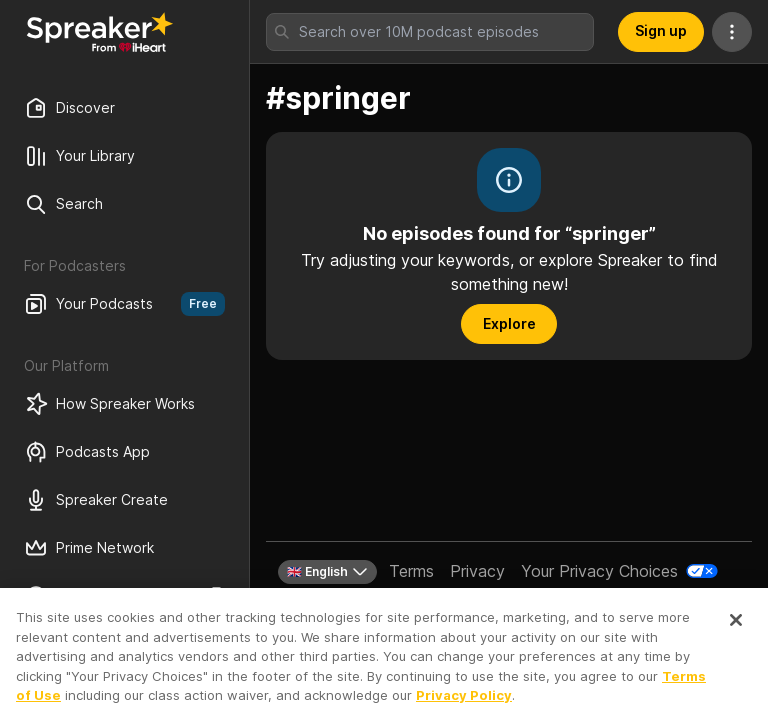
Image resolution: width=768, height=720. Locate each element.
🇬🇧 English (327, 572)
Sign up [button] (661, 30)
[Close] (736, 630)
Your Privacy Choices (599, 571)
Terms (411, 571)
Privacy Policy (464, 705)
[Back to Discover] (100, 32)
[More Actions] (732, 32)
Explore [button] (509, 323)
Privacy (477, 571)
